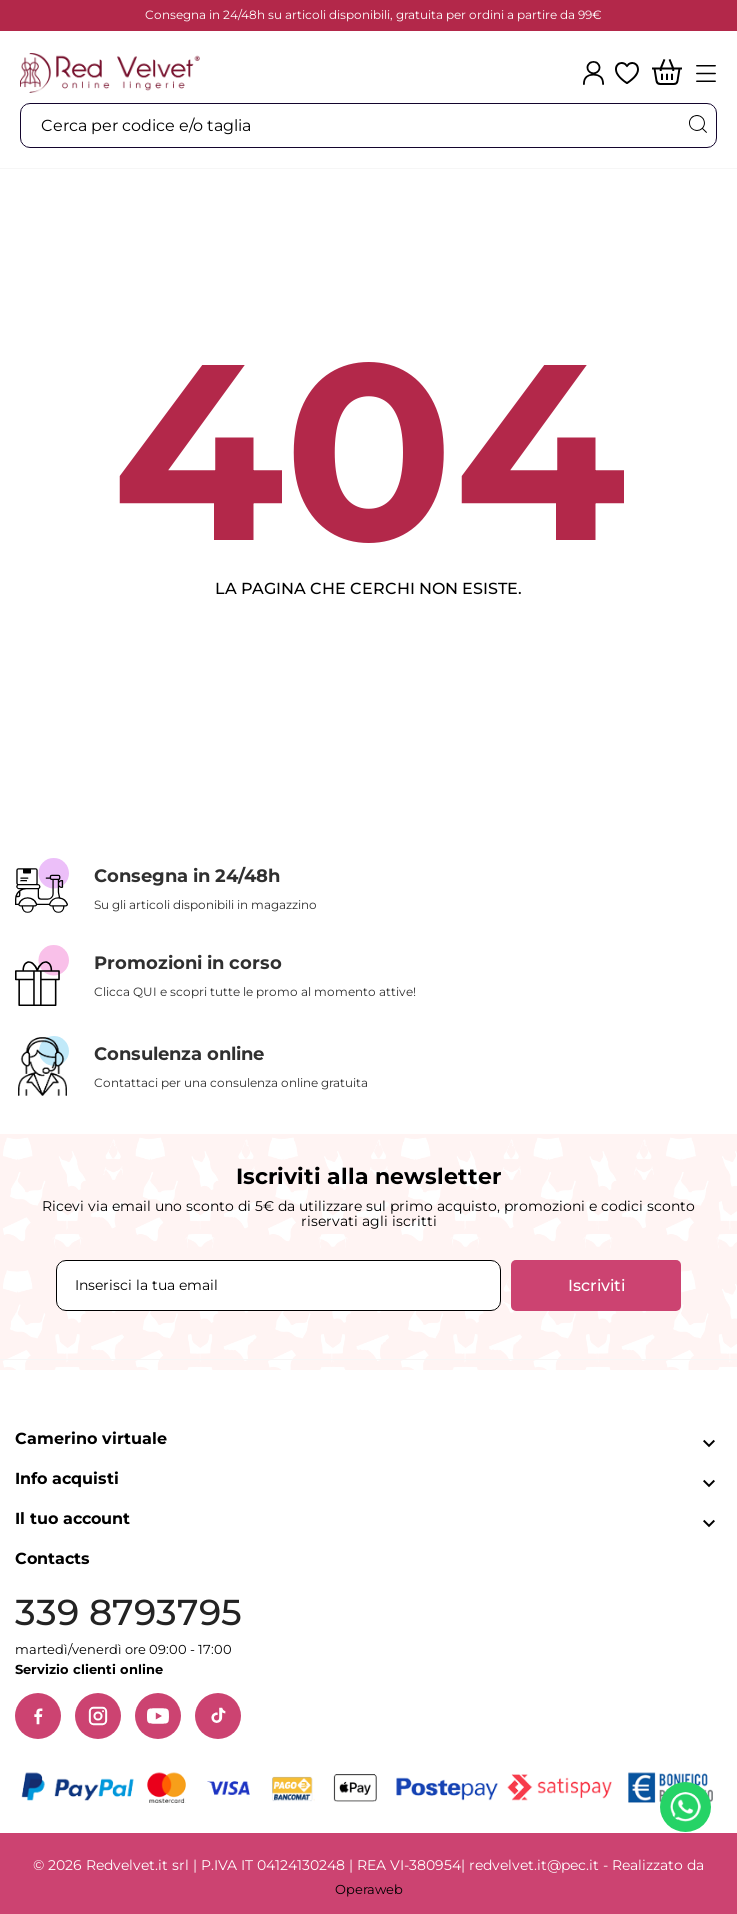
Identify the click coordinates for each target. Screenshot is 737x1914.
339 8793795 (128, 1612)
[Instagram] (98, 1716)
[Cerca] (697, 124)
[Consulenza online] (368, 1066)
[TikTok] (218, 1716)
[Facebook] (38, 1716)
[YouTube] (158, 1716)
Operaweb (369, 1889)
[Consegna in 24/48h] (368, 886)
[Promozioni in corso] (368, 975)
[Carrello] (667, 73)
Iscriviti (596, 1285)
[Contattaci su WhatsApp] (689, 1811)
